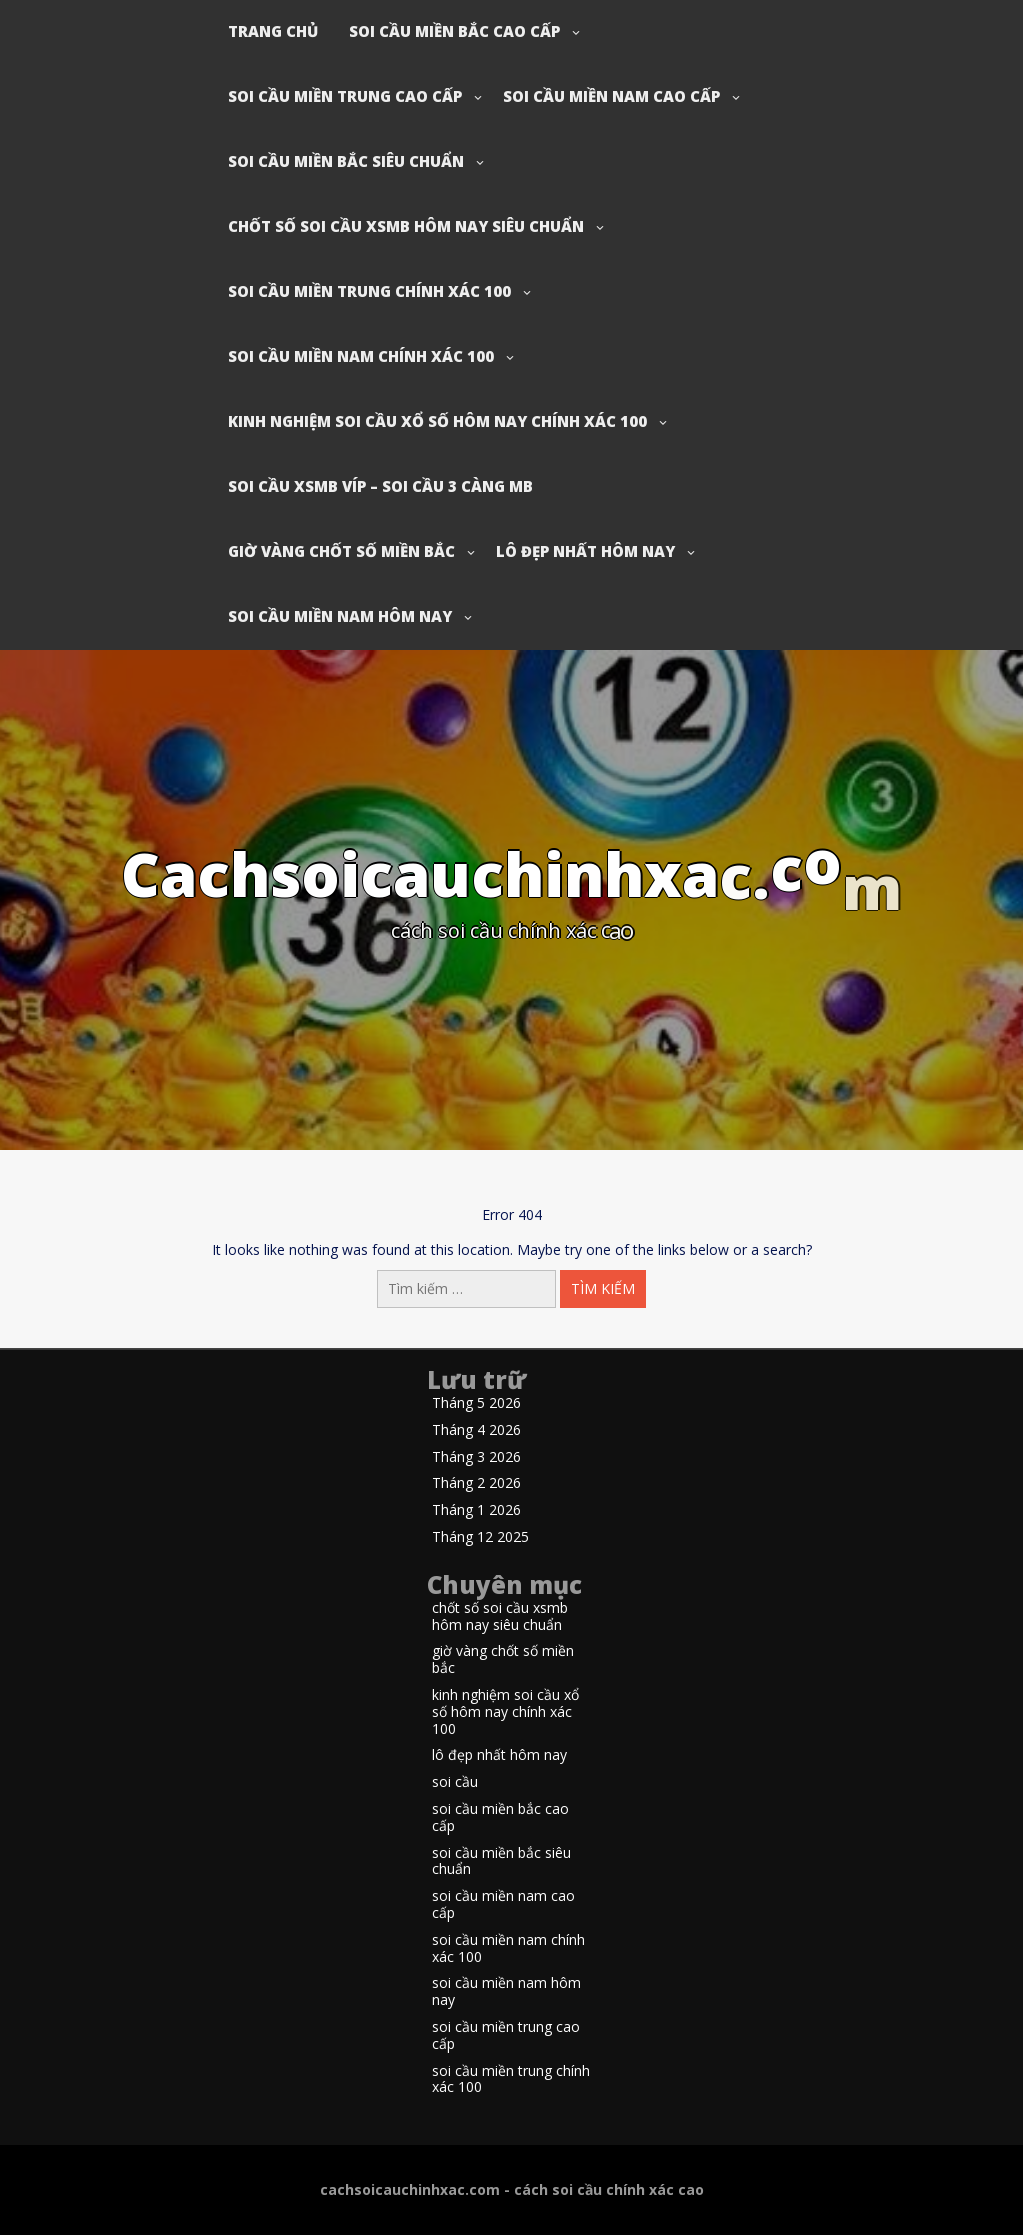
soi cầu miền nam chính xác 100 (361, 356)
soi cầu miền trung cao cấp (345, 96)
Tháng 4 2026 (476, 1430)
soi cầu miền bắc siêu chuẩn (346, 161)
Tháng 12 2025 (480, 1537)
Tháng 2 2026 (476, 1483)
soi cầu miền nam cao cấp (611, 96)
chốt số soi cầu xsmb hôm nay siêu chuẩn (406, 226)
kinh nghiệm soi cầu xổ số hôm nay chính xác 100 (437, 421)
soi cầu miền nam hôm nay (340, 616)
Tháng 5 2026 (476, 1403)
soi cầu (455, 1782)
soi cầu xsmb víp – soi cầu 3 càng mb (380, 486)
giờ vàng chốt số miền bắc (341, 551)
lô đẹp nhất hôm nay (585, 551)
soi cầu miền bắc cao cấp (454, 31)
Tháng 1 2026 (476, 1510)
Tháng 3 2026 (476, 1457)
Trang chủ (273, 31)
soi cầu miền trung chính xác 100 (369, 291)
